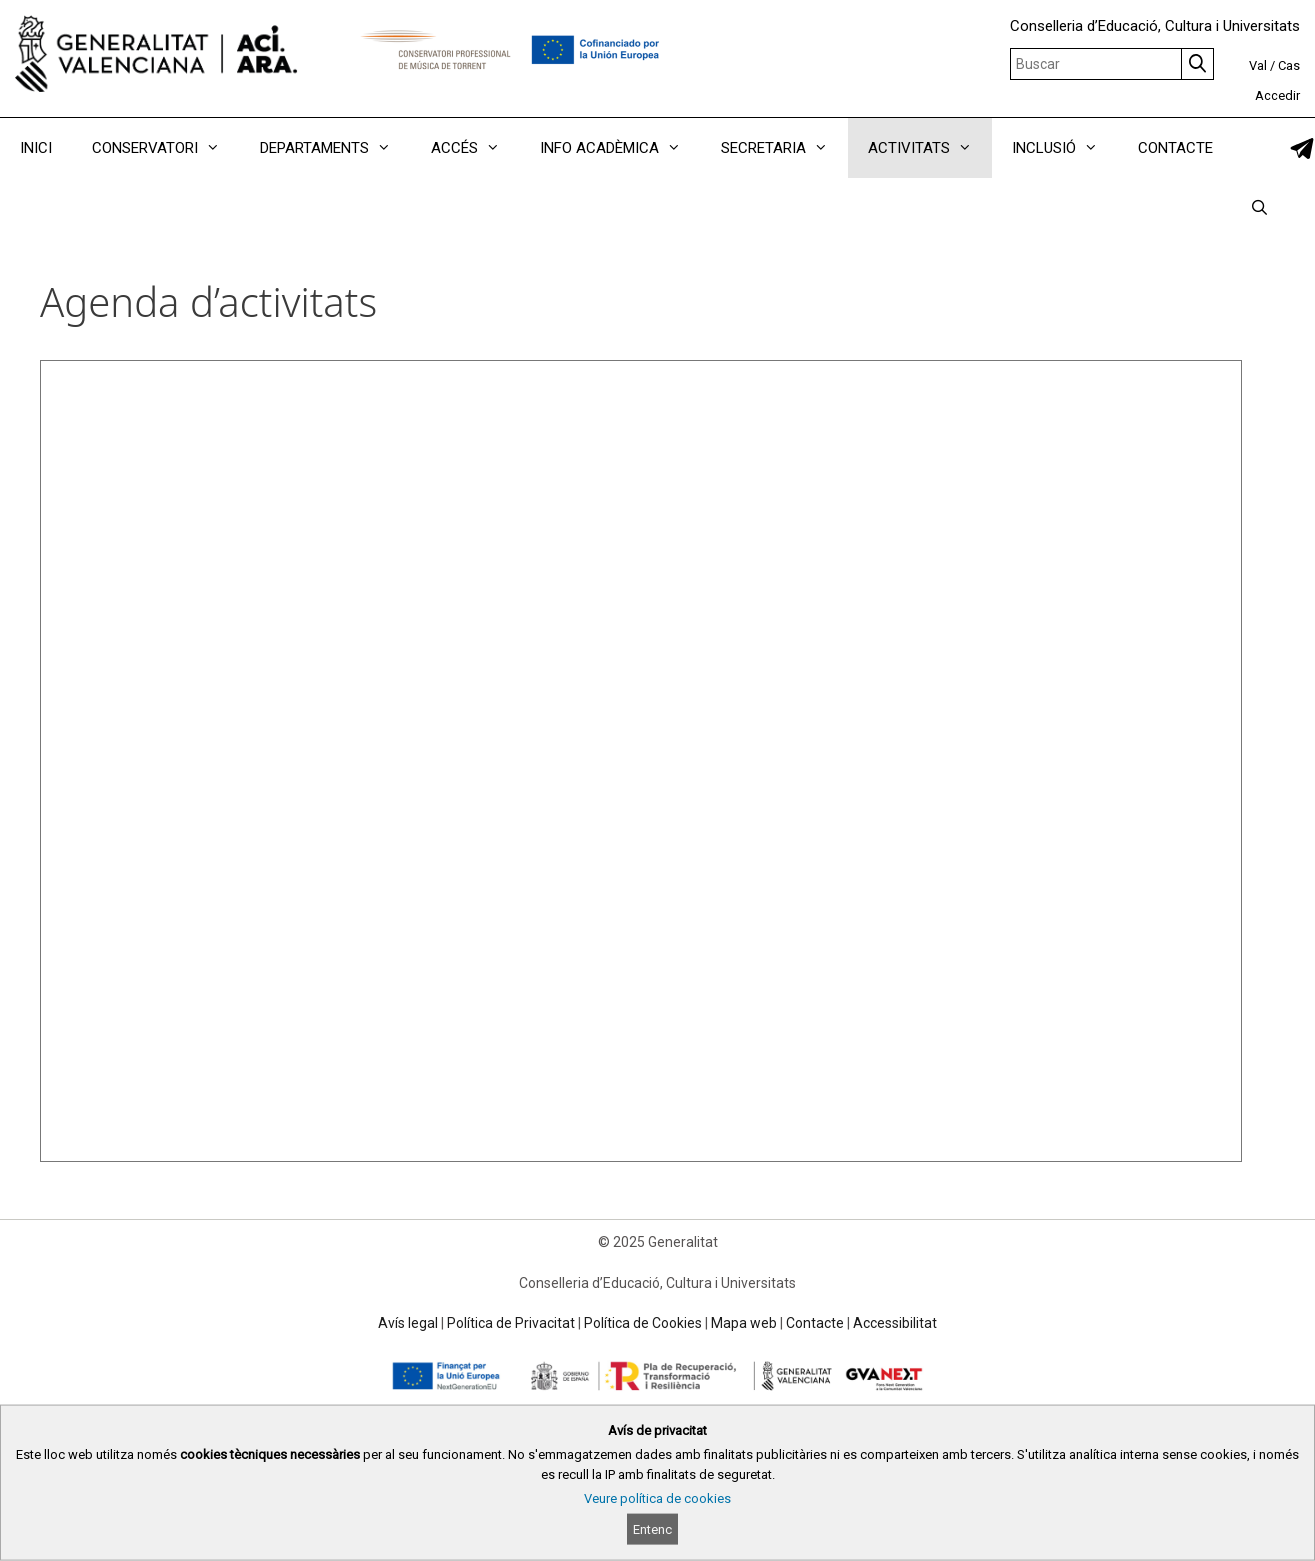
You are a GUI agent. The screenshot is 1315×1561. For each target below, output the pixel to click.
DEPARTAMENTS (335, 148)
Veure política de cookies (657, 1498)
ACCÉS (475, 148)
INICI (36, 148)
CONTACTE (1175, 148)
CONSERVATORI (166, 148)
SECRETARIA (784, 148)
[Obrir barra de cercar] (1259, 208)
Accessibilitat (895, 1323)
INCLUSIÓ (1065, 148)
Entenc (652, 1529)
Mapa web (744, 1323)
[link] (1302, 148)
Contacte (815, 1323)
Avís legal (408, 1323)
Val (1258, 65)
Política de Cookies (643, 1323)
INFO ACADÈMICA (620, 148)
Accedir (1277, 95)
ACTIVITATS (930, 148)
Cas (1289, 65)
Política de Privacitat (511, 1323)
